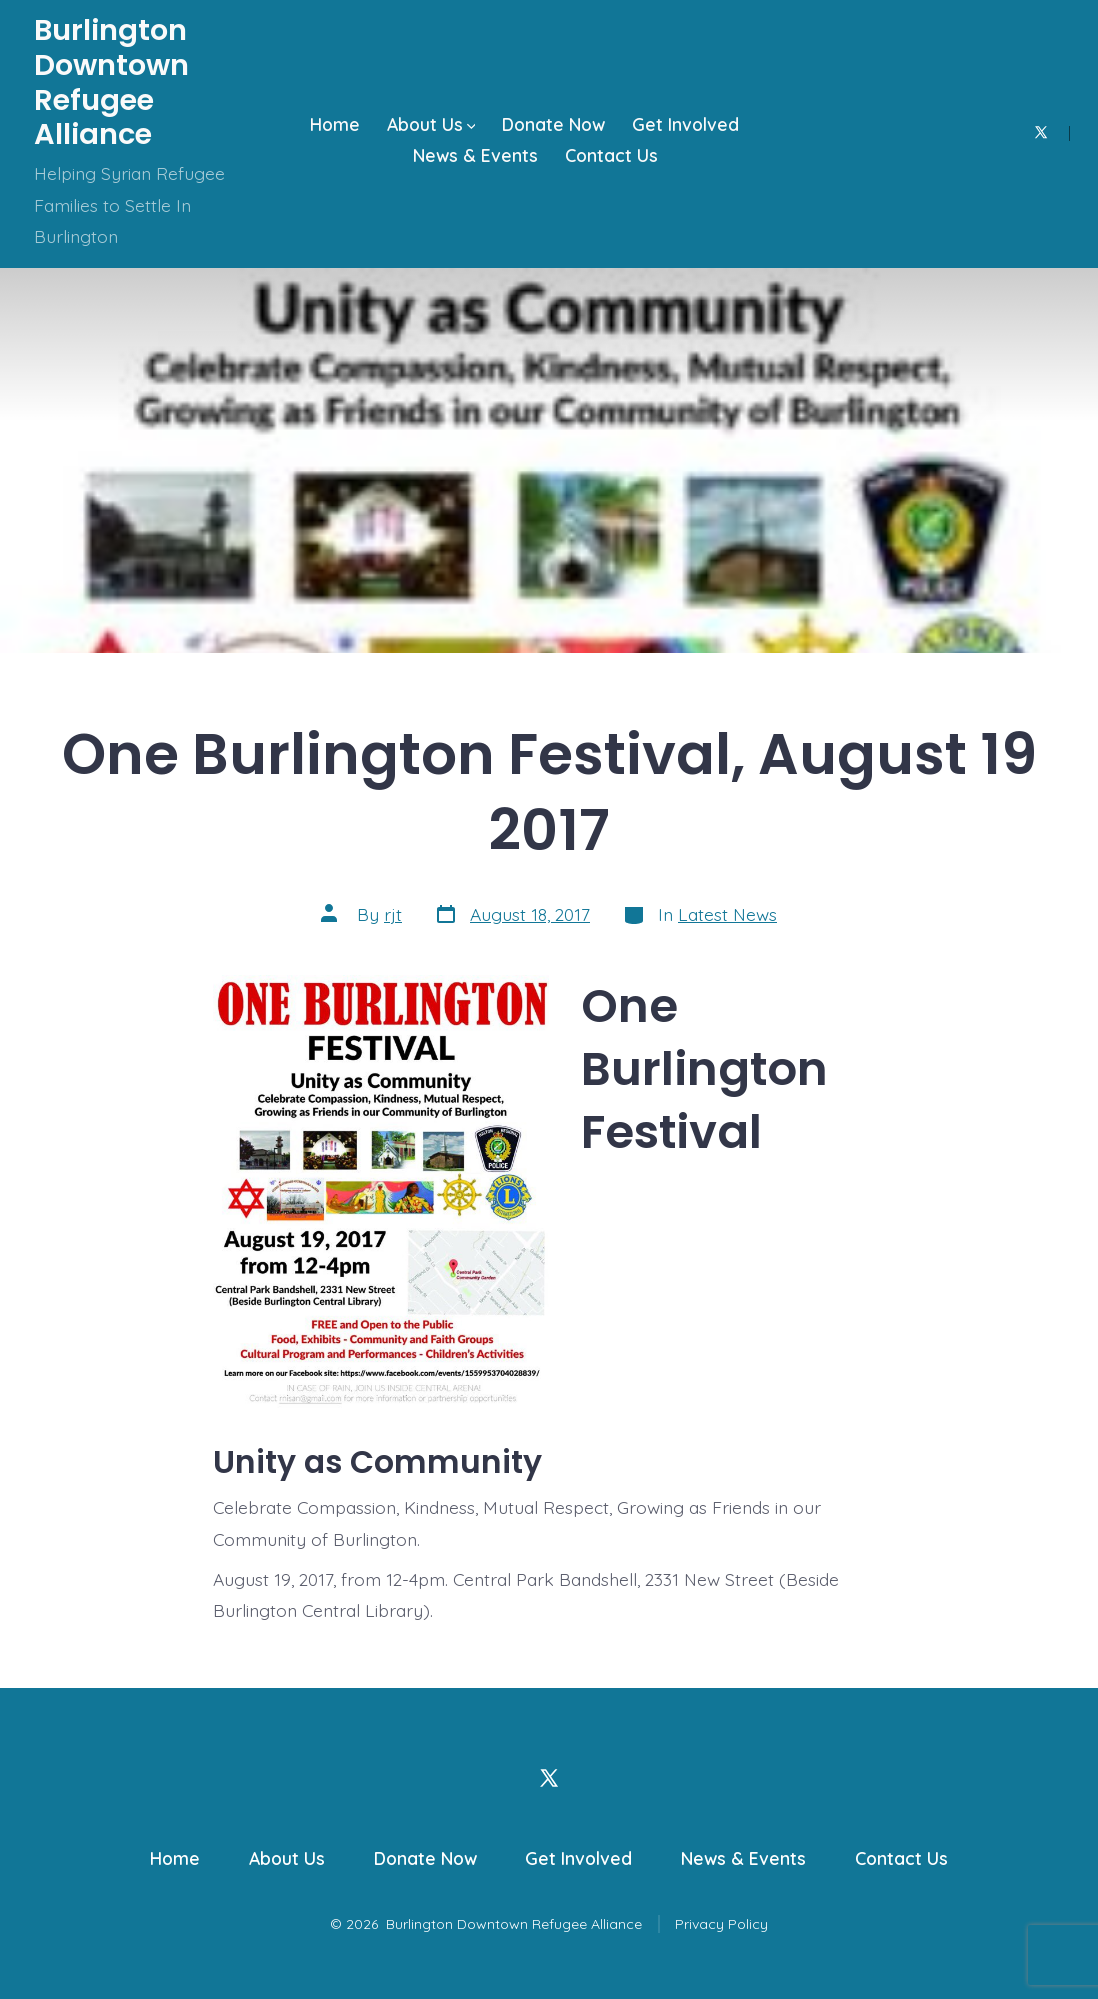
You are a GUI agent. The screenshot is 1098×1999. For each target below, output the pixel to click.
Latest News (727, 914)
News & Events (475, 155)
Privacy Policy (721, 1924)
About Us (431, 124)
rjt (393, 914)
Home (335, 124)
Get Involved (685, 124)
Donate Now (553, 124)
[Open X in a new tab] (1041, 132)
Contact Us (611, 155)
